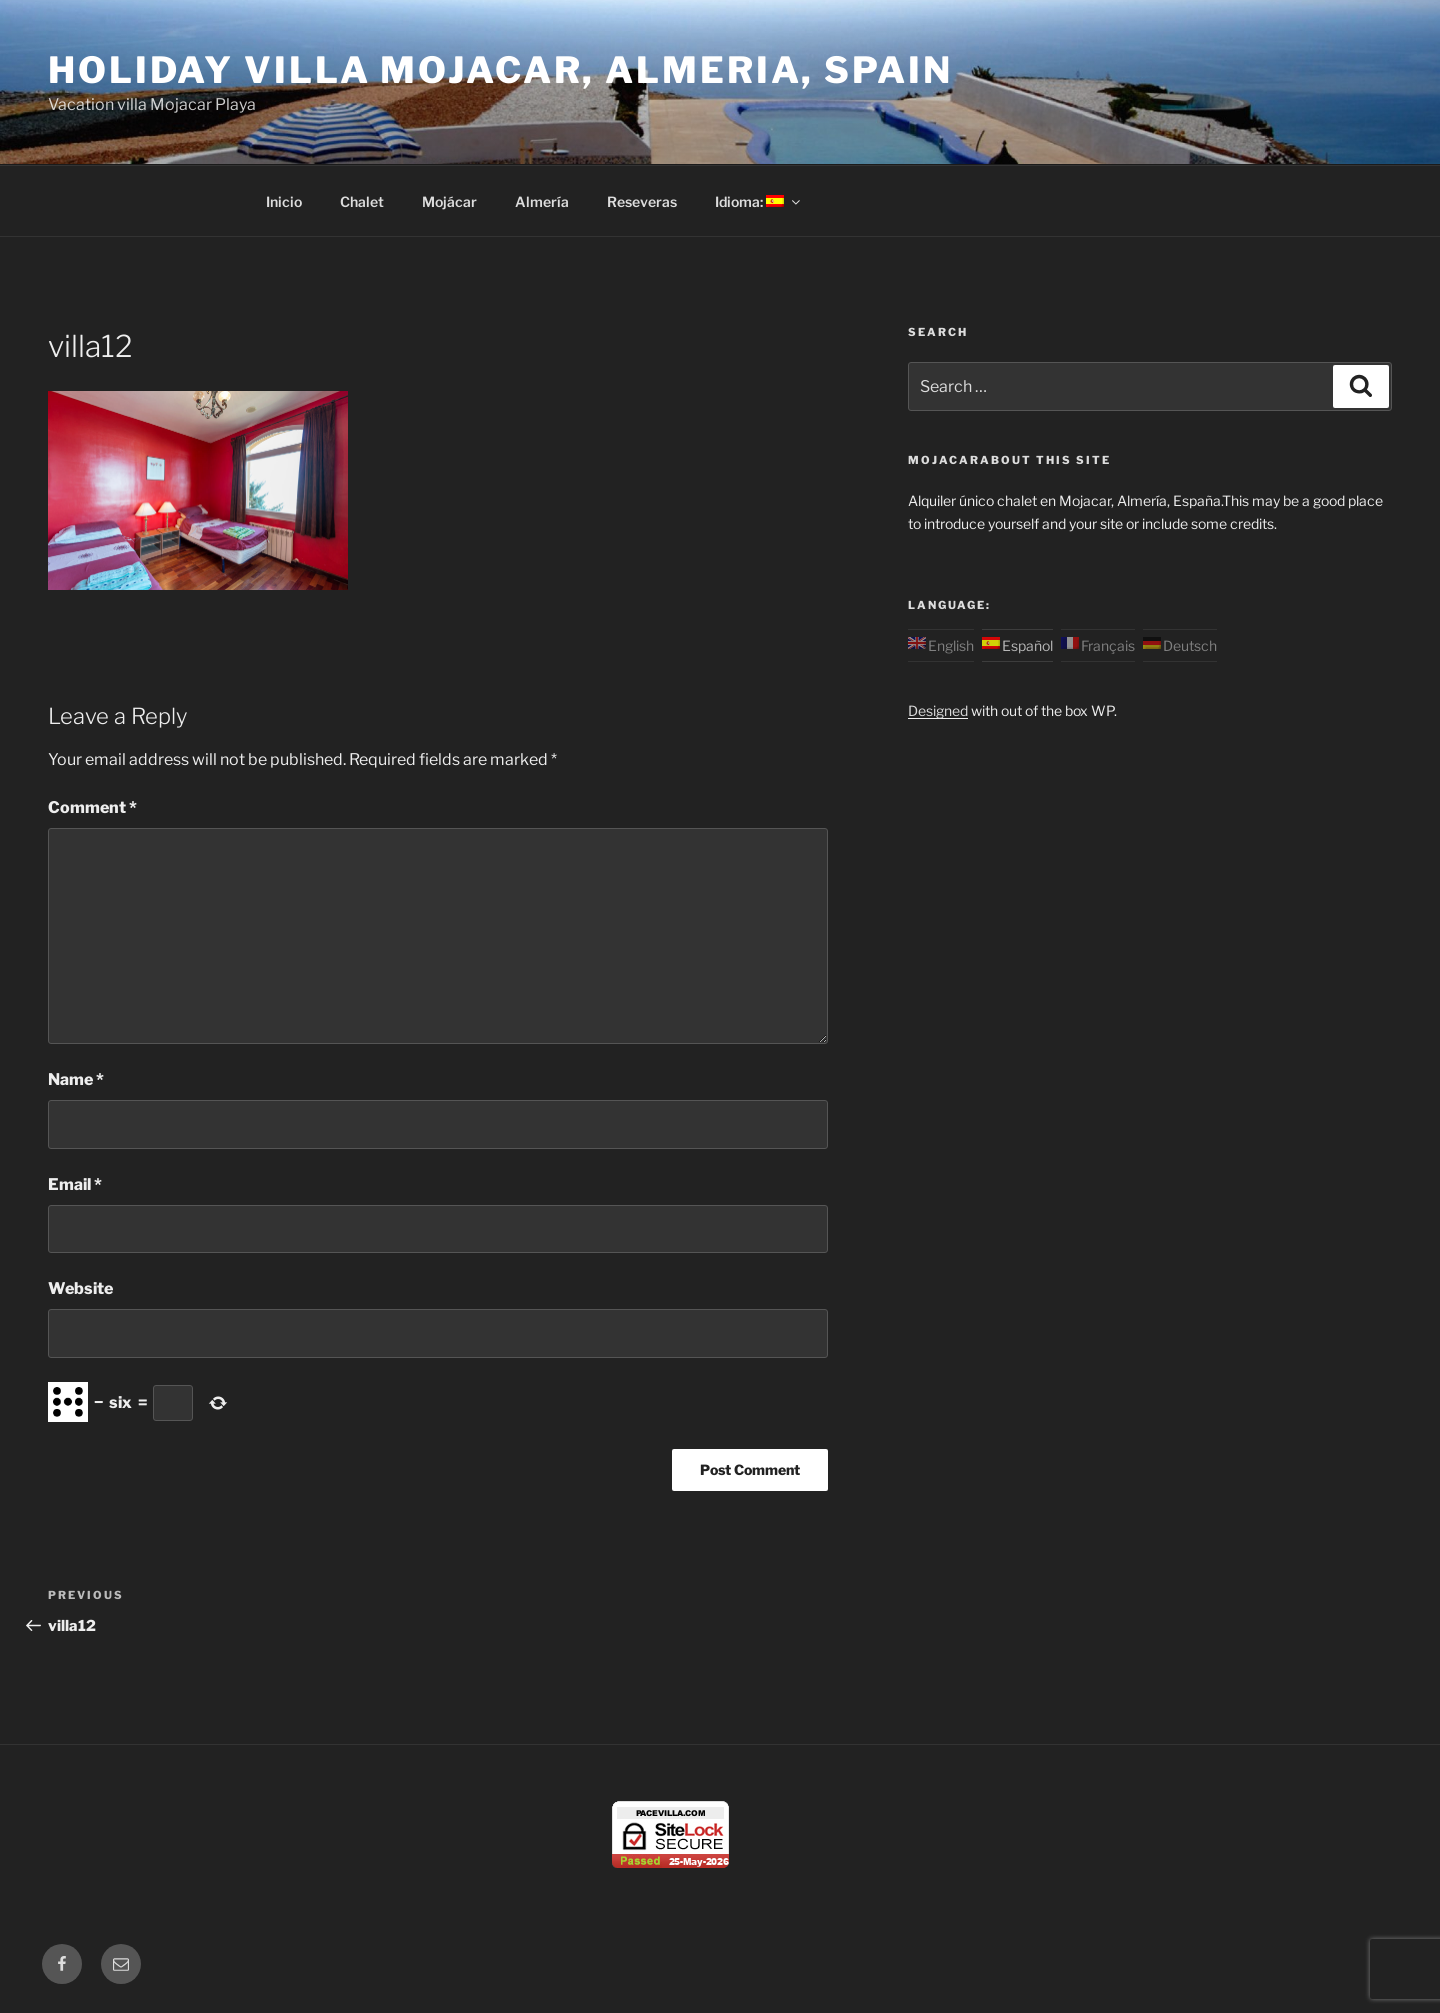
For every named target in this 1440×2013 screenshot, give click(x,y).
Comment (92, 807)
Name (76, 1079)
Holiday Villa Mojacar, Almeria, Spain (500, 70)
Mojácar (449, 201)
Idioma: (759, 201)
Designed (938, 710)
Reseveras (642, 201)
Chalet (362, 201)
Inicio (284, 201)
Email (75, 1184)
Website (80, 1288)
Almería (542, 201)
